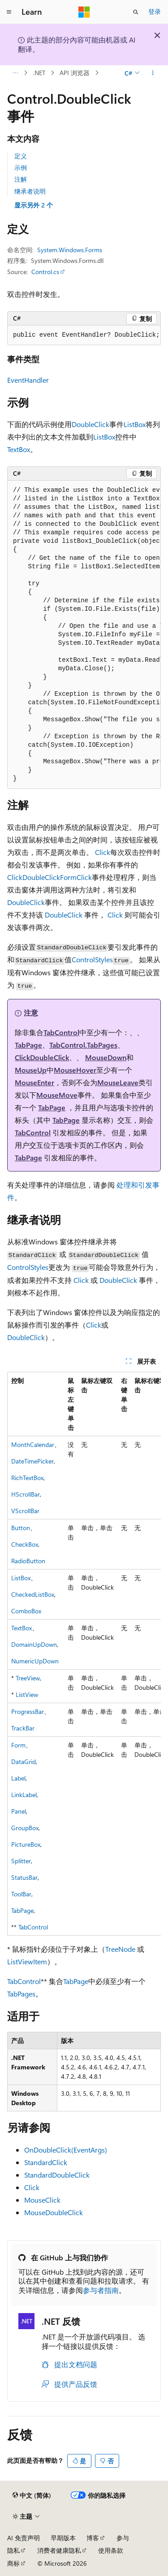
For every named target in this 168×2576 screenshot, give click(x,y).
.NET (39, 72)
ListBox (135, 424)
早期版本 (63, 2538)
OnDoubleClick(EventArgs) (65, 2149)
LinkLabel (24, 1794)
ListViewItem (27, 1961)
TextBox (18, 449)
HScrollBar (25, 1494)
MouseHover (75, 1069)
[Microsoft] (84, 12)
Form (68, 877)
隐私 (13, 2550)
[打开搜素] (136, 12)
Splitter (21, 1861)
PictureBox (25, 1844)
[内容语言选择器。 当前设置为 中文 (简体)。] (31, 2495)
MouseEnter (34, 1082)
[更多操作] (153, 73)
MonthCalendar (32, 1444)
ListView (27, 1694)
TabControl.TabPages (83, 1044)
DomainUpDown (34, 1644)
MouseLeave (117, 1082)
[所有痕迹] (15, 73)
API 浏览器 (75, 72)
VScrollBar (25, 1510)
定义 (20, 156)
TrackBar (22, 1728)
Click (102, 852)
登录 (154, 11)
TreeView (28, 1678)
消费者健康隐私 (59, 2550)
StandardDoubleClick (57, 2174)
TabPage (28, 1044)
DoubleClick (90, 424)
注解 (20, 179)
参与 (122, 2538)
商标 (13, 2563)
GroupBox (25, 1827)
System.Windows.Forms (69, 249)
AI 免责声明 (23, 2538)
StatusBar (24, 1877)
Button (20, 1527)
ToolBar (21, 1894)
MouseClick (42, 2199)
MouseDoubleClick (53, 2212)
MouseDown (105, 1057)
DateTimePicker (32, 1461)
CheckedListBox (32, 1594)
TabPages (21, 1993)
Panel (18, 1811)
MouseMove (57, 1095)
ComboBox (26, 1611)
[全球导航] (9, 12)
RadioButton (28, 1561)
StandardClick (45, 2162)
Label (18, 1778)
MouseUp (31, 1069)
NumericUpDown (35, 1661)
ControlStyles (92, 959)
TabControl (61, 1032)
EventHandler (28, 380)
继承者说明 (30, 191)
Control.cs (45, 271)
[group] (84, 635)
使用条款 (110, 2550)
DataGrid (23, 1761)
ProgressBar (27, 1711)
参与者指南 (101, 2290)
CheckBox (24, 1544)
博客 (92, 2538)
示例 (20, 167)
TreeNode (120, 1949)
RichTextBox (27, 1477)
